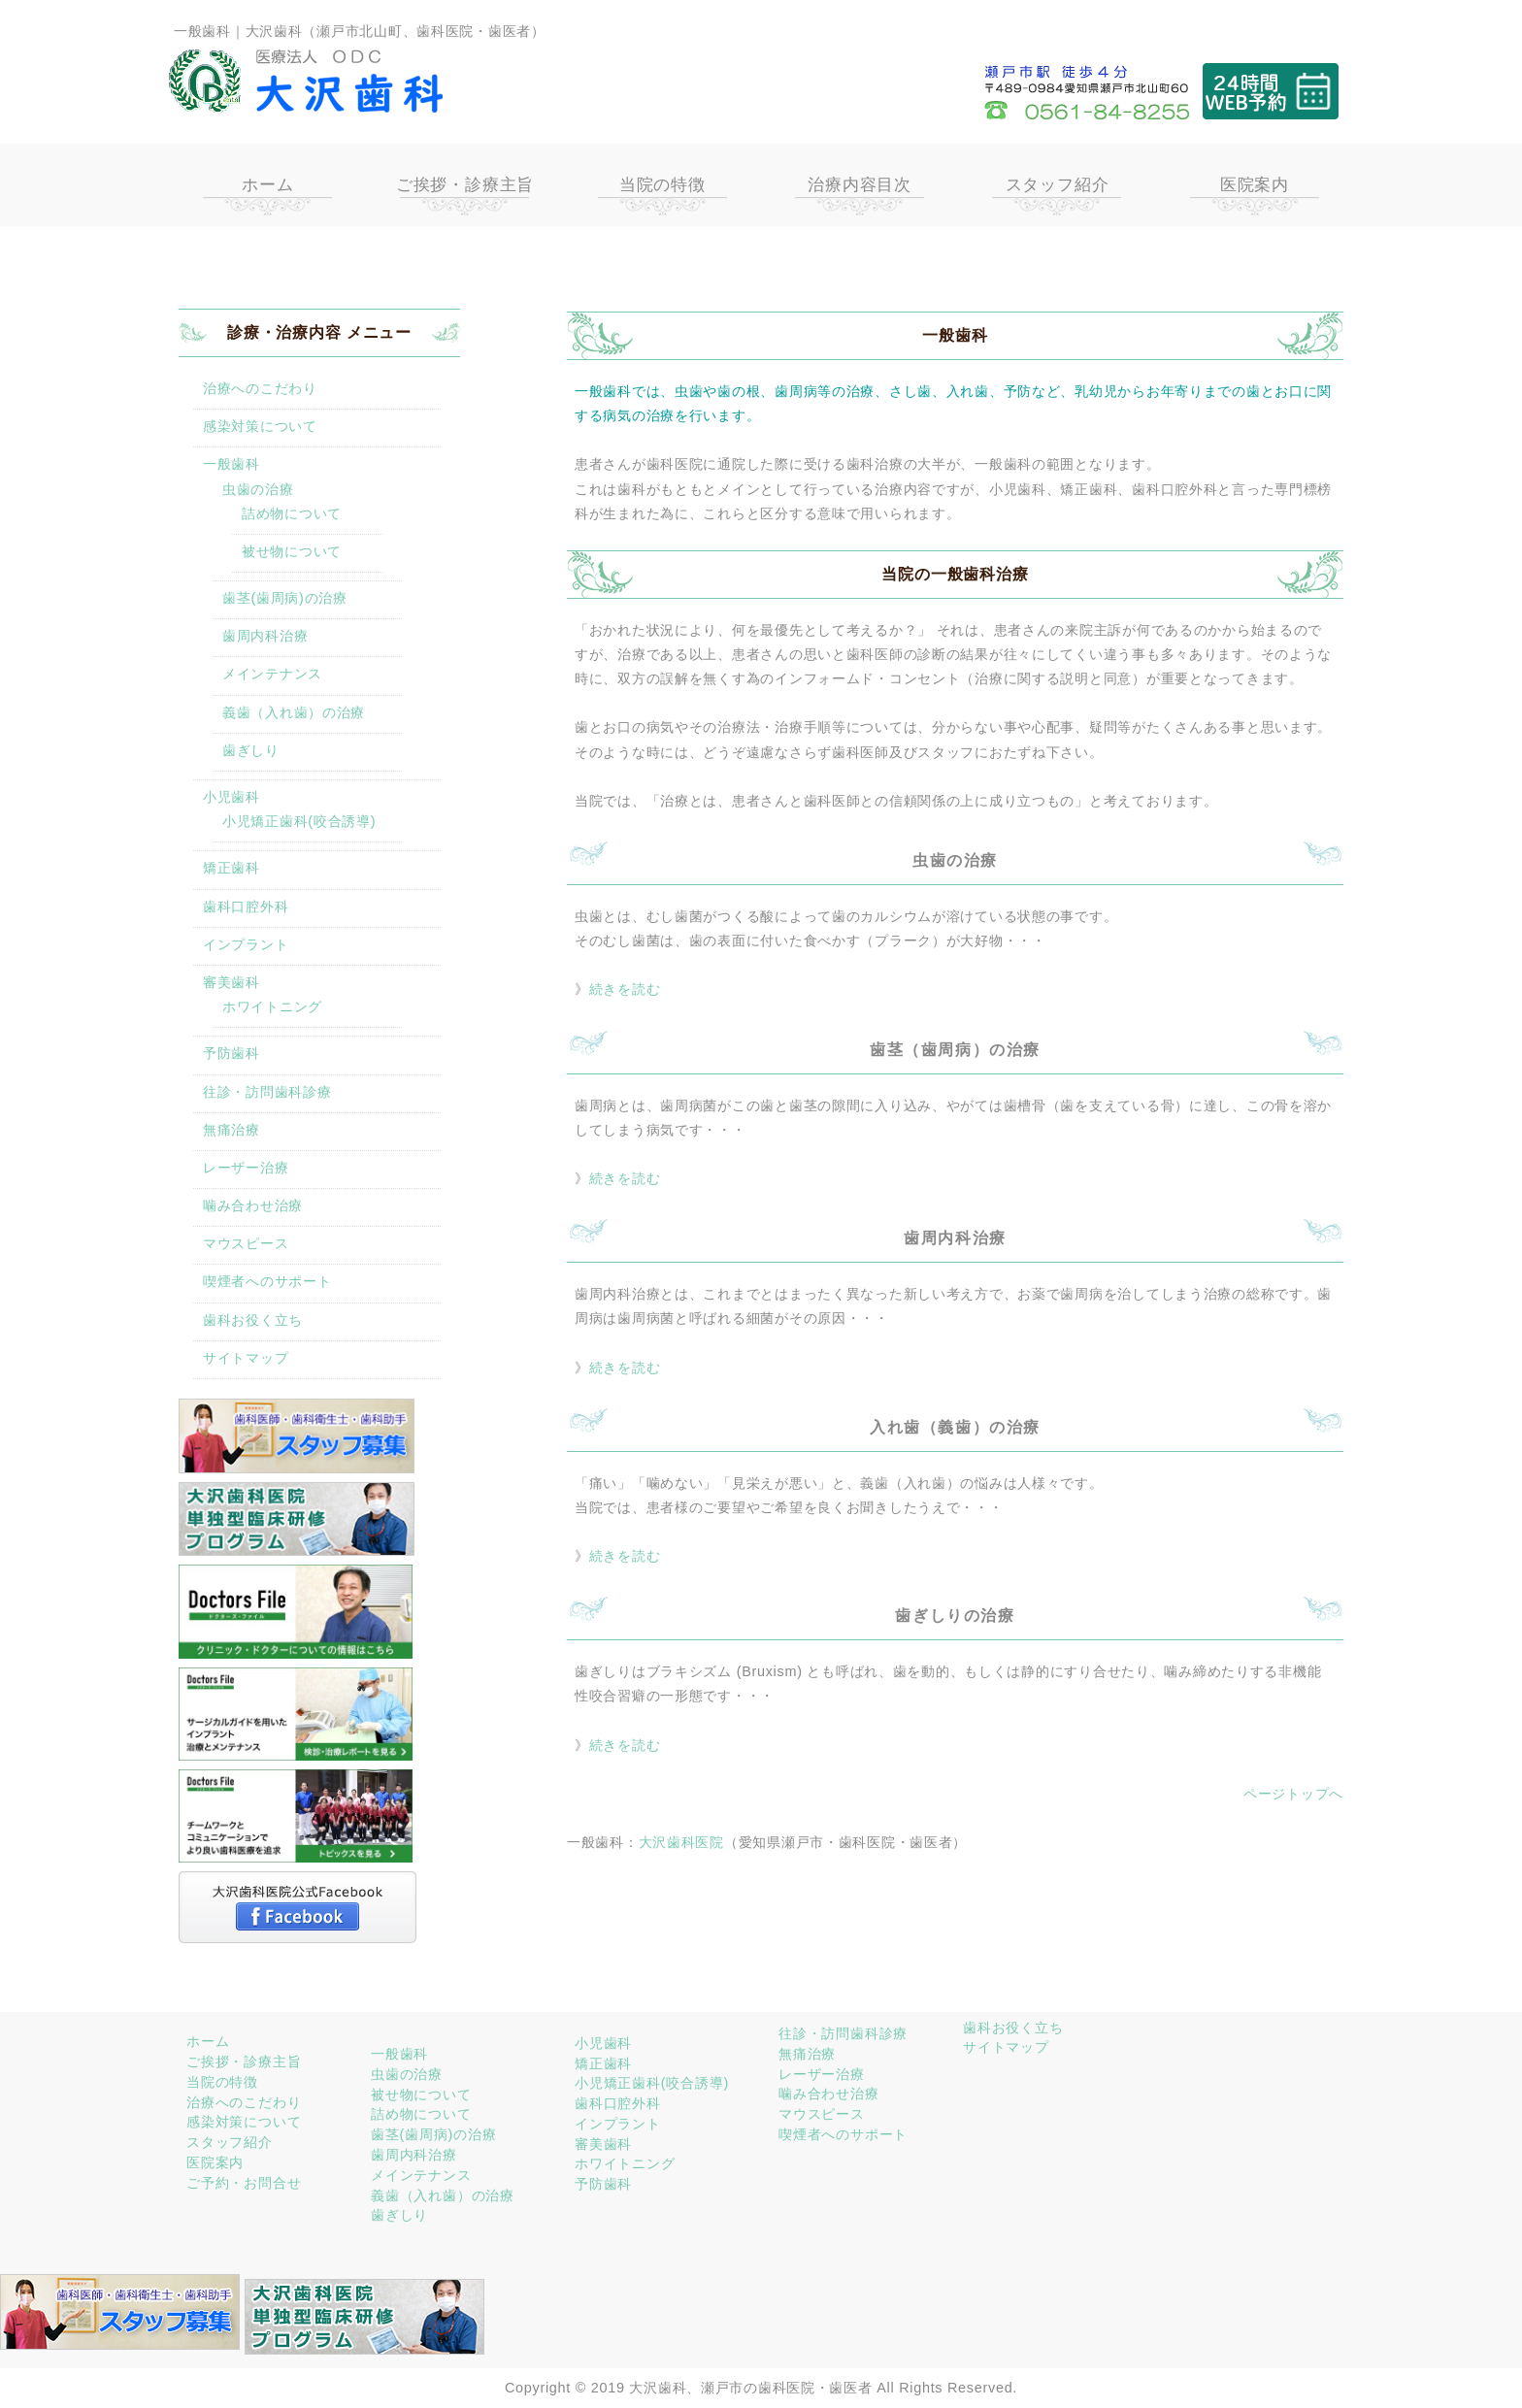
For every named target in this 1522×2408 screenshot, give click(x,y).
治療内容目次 (859, 185)
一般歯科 (231, 464)
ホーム (267, 185)
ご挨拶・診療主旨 (465, 185)
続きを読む (625, 989)
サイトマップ (245, 1358)
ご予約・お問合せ (243, 2183)
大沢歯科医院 (681, 1842)
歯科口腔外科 (245, 906)
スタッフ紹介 (1057, 185)
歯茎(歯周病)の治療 (284, 598)
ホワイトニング (272, 1006)
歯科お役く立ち (253, 1320)
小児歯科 (231, 797)
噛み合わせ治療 (253, 1205)
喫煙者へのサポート (267, 1281)
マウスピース (245, 1243)
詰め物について (292, 513)
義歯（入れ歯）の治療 (293, 712)
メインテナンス (272, 673)
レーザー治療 (245, 1167)
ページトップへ (1293, 1793)
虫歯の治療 (258, 489)
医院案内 (1254, 185)
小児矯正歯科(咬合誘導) (299, 821)
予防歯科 (231, 1053)
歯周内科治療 (265, 635)
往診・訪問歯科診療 (267, 1092)
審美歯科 (231, 982)
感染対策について (260, 426)
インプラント (245, 944)
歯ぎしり (251, 750)
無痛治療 (231, 1130)
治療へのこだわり (260, 388)
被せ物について (292, 551)
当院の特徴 (662, 185)
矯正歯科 (231, 867)
